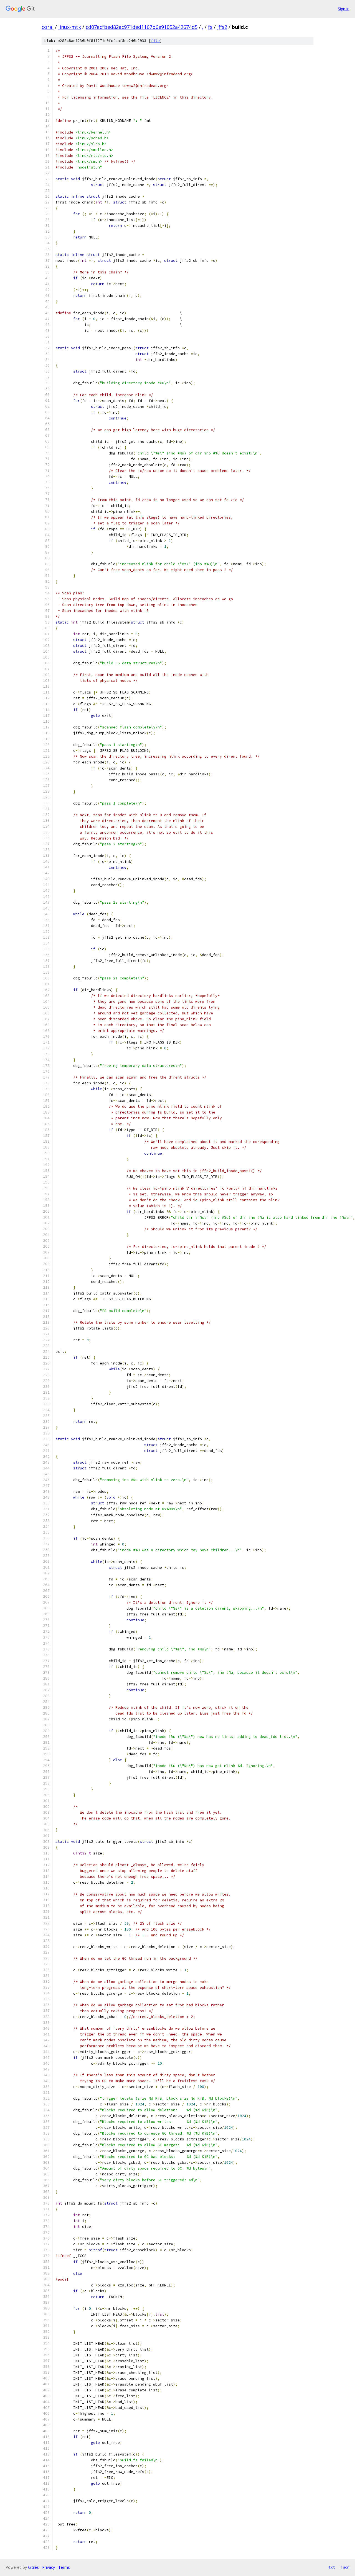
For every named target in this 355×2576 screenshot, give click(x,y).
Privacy (48, 2567)
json (345, 2567)
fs (210, 27)
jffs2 (222, 27)
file (155, 40)
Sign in (343, 8)
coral (48, 27)
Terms (64, 2567)
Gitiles (33, 2567)
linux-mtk (69, 27)
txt (331, 2567)
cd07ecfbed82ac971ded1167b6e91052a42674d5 (141, 27)
